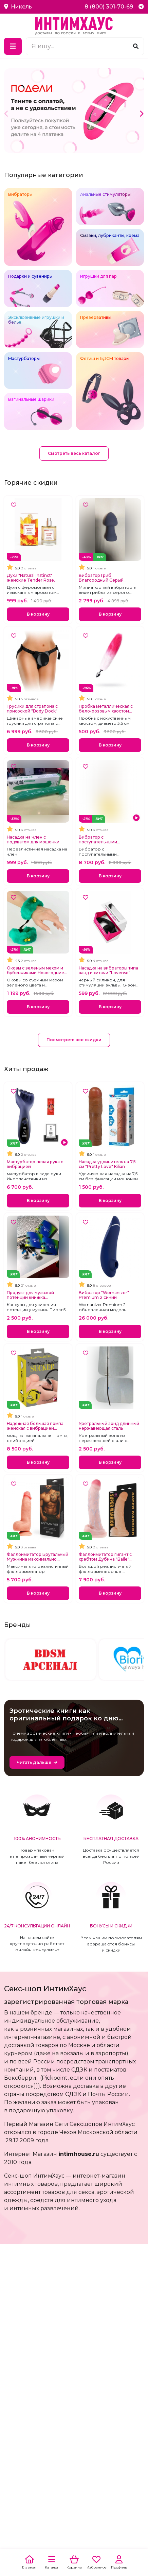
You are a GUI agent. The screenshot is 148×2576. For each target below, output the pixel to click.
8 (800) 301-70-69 (109, 6)
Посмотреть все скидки (74, 1039)
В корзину (38, 614)
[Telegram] (141, 6)
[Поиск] (135, 46)
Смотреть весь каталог (74, 453)
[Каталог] (51, 2562)
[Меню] (13, 46)
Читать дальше (34, 1762)
